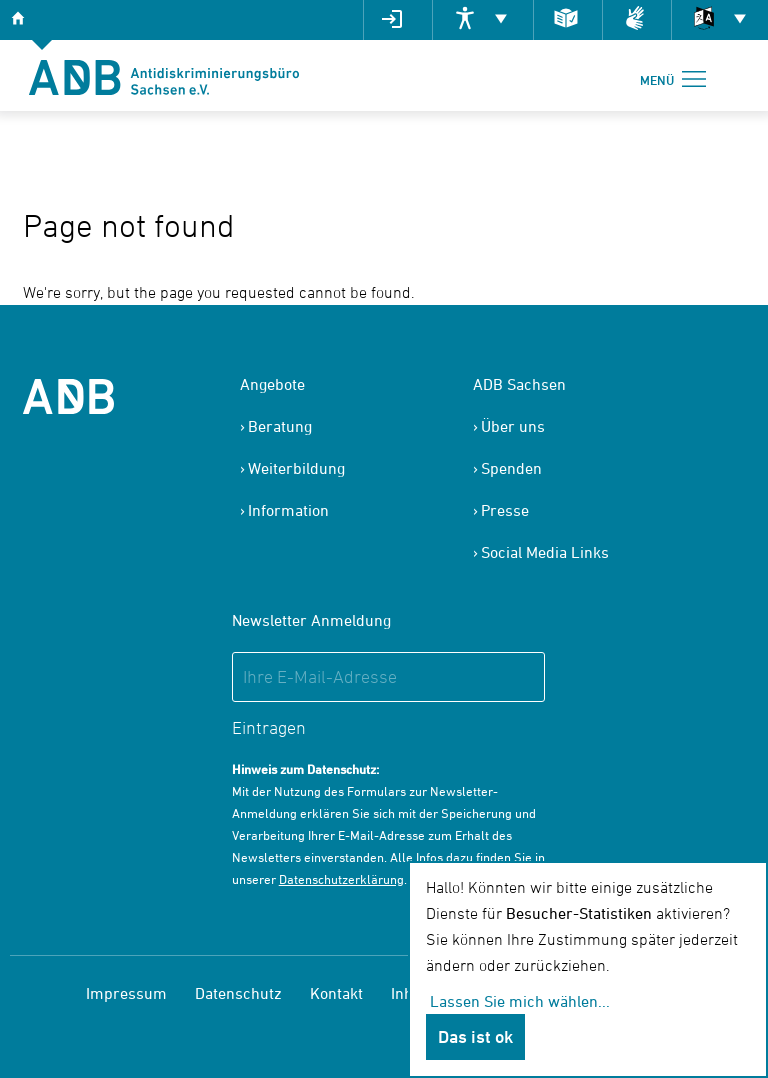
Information (288, 510)
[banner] (164, 75)
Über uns (513, 426)
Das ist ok (475, 1036)
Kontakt (336, 993)
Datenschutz (238, 993)
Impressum (126, 993)
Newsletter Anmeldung (311, 620)
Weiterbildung (296, 468)
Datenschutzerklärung (341, 879)
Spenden (511, 468)
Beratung (280, 426)
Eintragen (269, 727)
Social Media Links (545, 552)
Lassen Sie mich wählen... (520, 1001)
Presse (505, 510)
